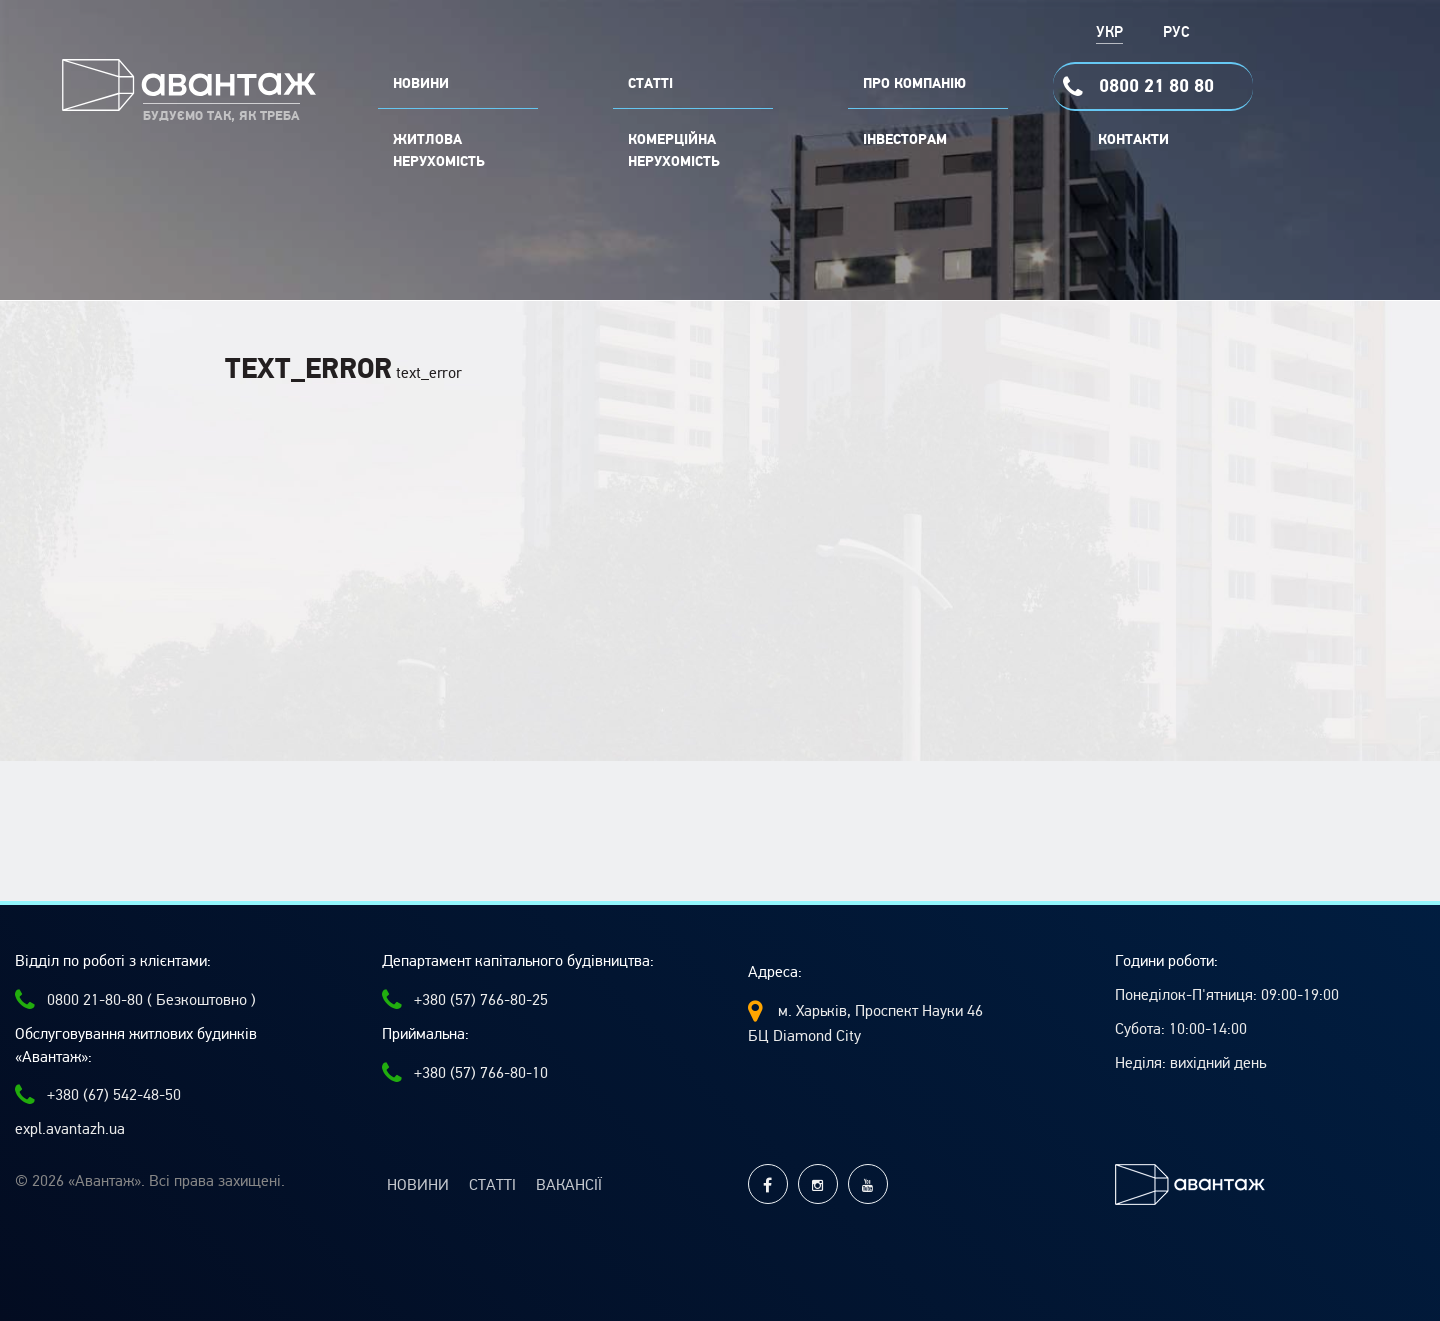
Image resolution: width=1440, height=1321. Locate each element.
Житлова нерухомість (439, 151)
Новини (418, 1185)
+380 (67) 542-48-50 (98, 1095)
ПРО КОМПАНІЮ (914, 84)
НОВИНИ (421, 84)
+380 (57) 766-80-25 (465, 1000)
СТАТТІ (650, 84)
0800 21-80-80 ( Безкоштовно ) (135, 1000)
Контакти (1133, 140)
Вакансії (569, 1185)
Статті (492, 1185)
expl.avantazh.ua (70, 1129)
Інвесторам (905, 140)
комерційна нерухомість (674, 151)
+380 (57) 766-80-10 (465, 1073)
